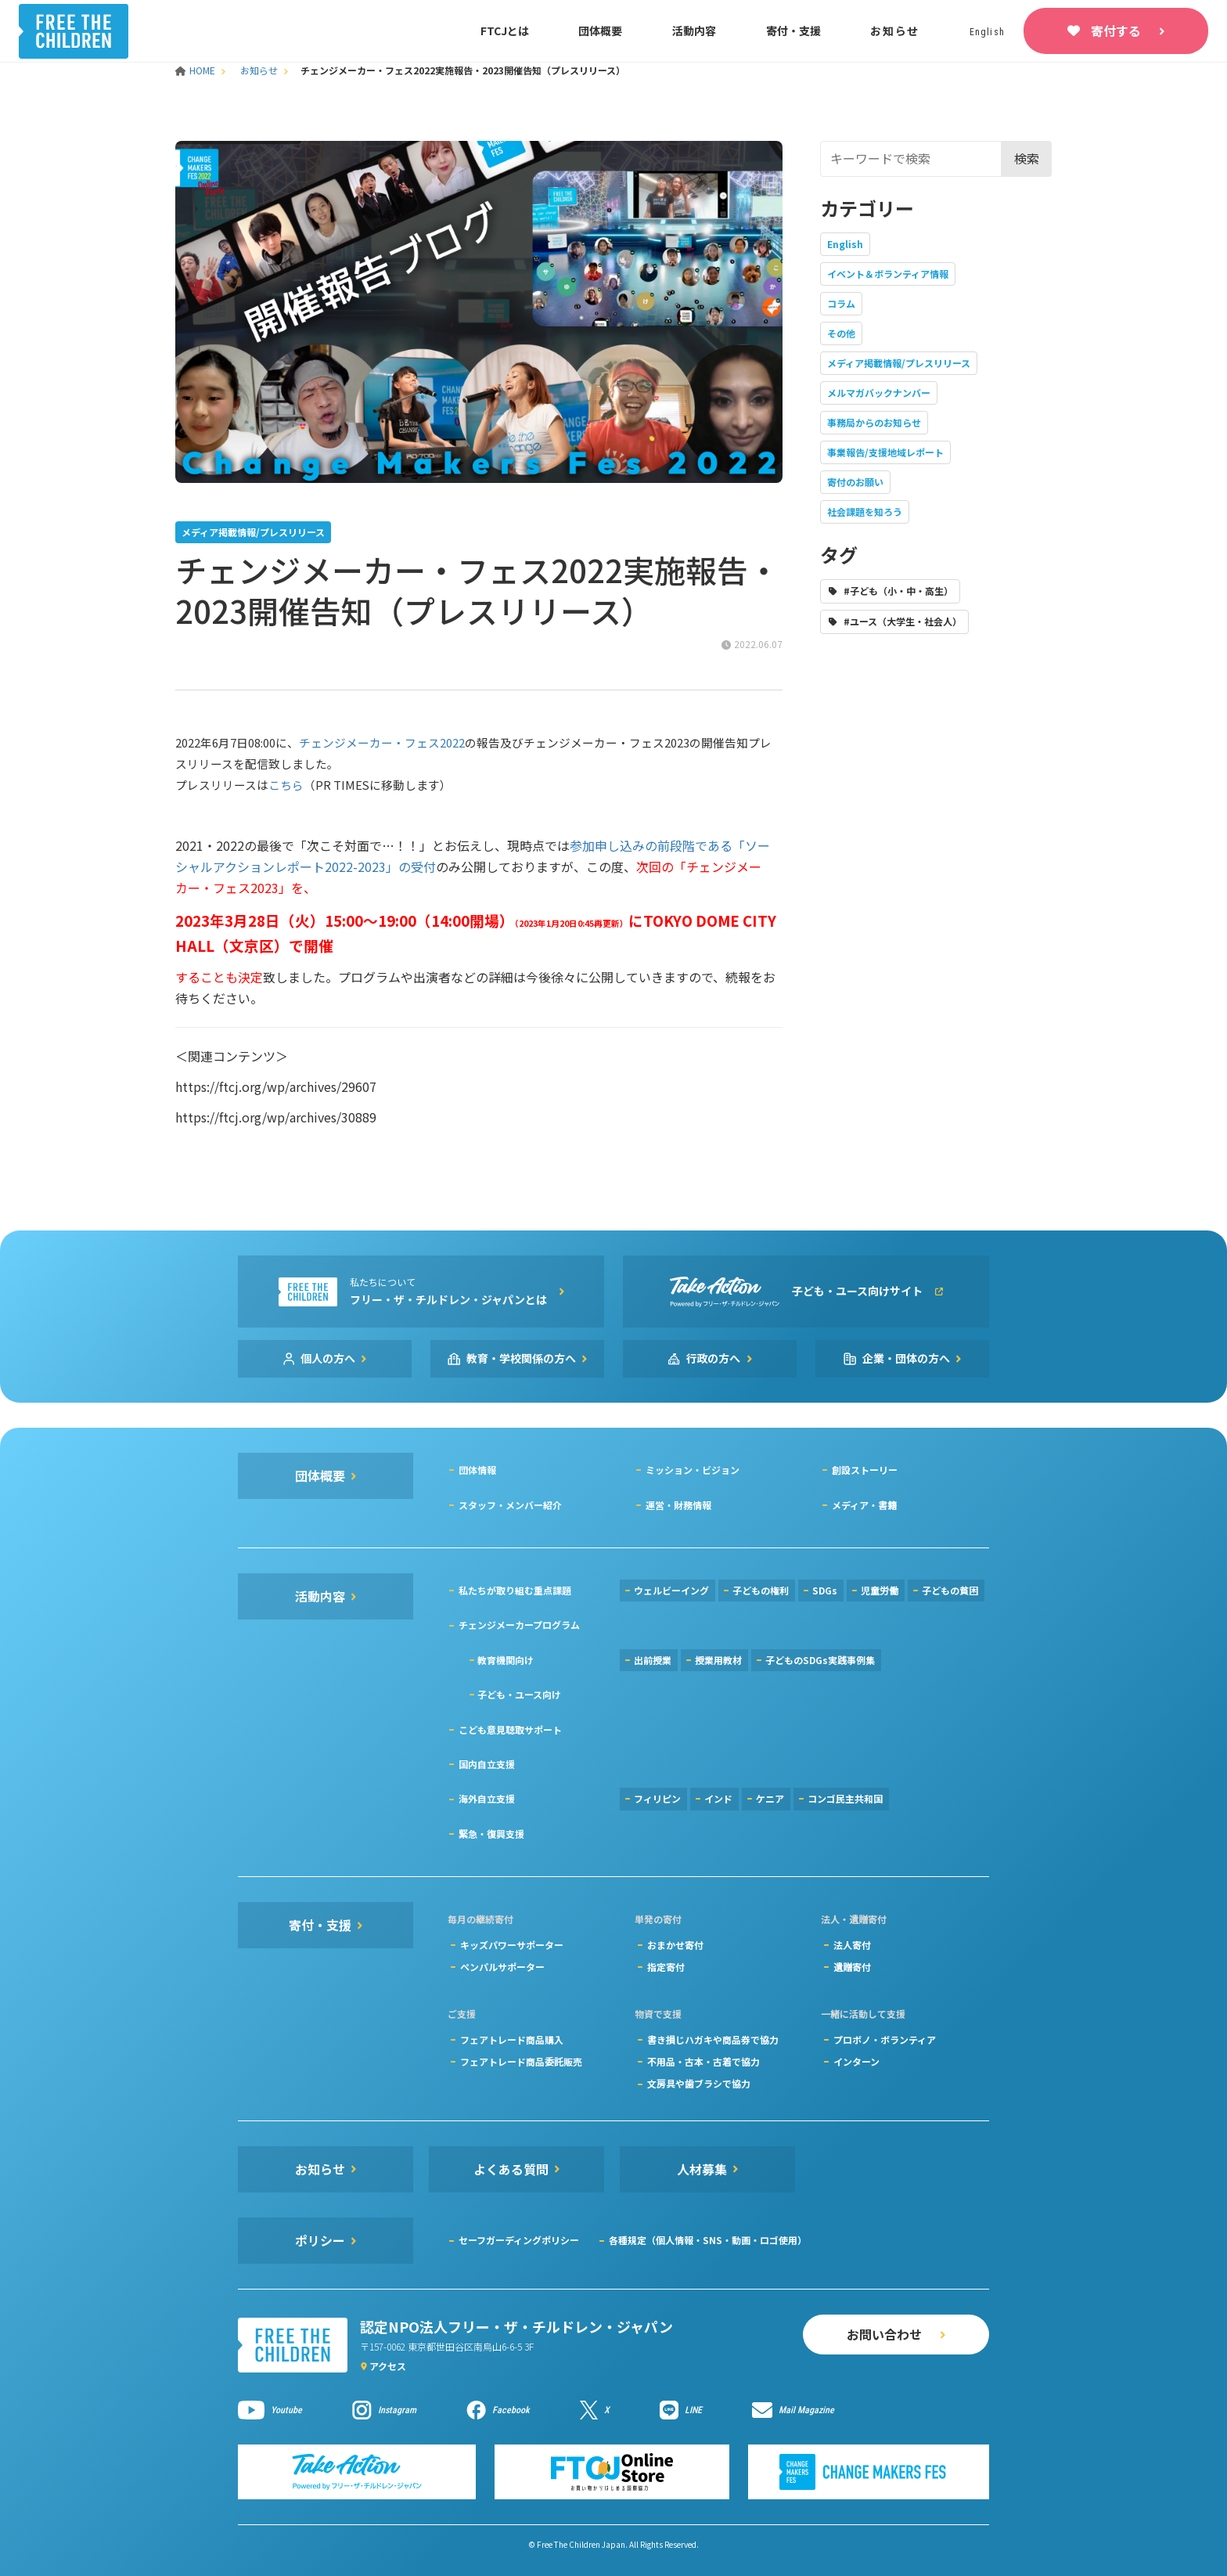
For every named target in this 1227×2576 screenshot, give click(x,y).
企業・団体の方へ (906, 1358)
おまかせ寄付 (675, 1944)
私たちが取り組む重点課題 (515, 1590)
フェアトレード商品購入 (511, 2039)
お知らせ (894, 30)
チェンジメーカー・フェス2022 (382, 742)
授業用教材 (718, 1659)
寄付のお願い (855, 481)
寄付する (1116, 30)
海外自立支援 (487, 1798)
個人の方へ (327, 1358)
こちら (286, 784)
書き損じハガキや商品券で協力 (713, 2039)
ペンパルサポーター (502, 1966)
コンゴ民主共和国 (845, 1798)
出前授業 (652, 1659)
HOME (196, 70)
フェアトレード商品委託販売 (521, 2061)
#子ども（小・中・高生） (898, 590)
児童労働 (879, 1590)
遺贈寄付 (852, 1966)
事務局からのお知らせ (874, 422)
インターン (856, 2061)
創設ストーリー (865, 1469)
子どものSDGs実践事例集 (820, 1659)
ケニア (770, 1798)
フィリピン (657, 1798)
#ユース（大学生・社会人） (903, 621)
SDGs (824, 1590)
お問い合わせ (884, 2334)
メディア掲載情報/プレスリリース (898, 362)
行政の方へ (713, 1358)
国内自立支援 (487, 1764)
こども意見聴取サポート (510, 1729)
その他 (841, 333)
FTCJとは (504, 30)
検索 (1026, 158)
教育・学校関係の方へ (521, 1358)
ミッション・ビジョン (692, 1469)
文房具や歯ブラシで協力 (698, 2083)
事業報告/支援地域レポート (885, 452)
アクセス (387, 2365)
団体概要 (600, 30)
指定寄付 (666, 1966)
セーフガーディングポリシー (519, 2239)
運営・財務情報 (678, 1504)
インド (718, 1798)
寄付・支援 (793, 30)
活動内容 (694, 30)
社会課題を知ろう (864, 511)
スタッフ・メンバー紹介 (510, 1504)
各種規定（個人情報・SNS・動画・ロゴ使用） (708, 2239)
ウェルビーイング (671, 1590)
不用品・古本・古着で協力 (703, 2061)
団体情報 (477, 1469)
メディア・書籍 (864, 1504)
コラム (841, 303)
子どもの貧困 (950, 1590)
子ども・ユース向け (519, 1694)
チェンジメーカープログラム (519, 1624)
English (845, 243)
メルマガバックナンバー (878, 392)
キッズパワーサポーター (511, 1944)
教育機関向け (505, 1659)
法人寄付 (852, 1944)
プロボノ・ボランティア (884, 2039)
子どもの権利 (760, 1590)
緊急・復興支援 (491, 1833)
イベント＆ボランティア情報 (887, 273)
